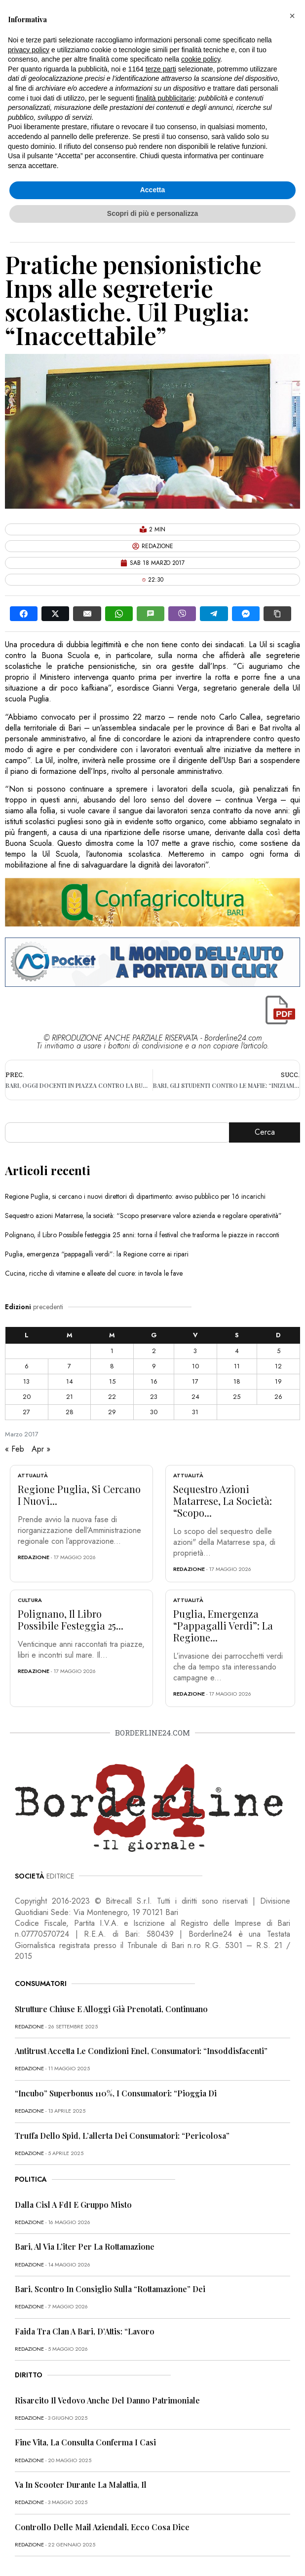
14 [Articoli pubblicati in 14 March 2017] (69, 1381)
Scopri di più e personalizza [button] (152, 213)
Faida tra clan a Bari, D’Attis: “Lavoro (84, 2331)
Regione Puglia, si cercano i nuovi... (79, 1494)
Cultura (30, 1600)
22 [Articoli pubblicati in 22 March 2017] (112, 1396)
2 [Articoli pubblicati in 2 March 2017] (154, 1351)
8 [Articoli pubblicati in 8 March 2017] (112, 1366)
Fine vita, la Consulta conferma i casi (85, 2442)
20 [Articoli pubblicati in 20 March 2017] (27, 1396)
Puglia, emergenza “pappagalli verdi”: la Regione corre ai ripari (97, 1254)
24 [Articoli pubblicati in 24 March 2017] (195, 1396)
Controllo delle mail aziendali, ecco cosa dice (102, 2527)
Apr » (41, 1449)
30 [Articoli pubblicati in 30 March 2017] (153, 1412)
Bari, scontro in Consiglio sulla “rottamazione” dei (110, 2289)
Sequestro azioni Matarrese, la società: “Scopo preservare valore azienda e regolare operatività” (143, 1215)
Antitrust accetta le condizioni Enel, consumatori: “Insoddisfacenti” (141, 2051)
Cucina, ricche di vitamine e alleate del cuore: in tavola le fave (94, 1273)
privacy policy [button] (28, 50)
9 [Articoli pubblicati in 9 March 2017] (154, 1366)
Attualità (33, 1475)
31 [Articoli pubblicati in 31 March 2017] (195, 1412)
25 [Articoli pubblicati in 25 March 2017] (236, 1396)
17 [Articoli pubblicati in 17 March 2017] (195, 1381)
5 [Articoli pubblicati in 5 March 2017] (278, 1351)
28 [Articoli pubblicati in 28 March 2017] (70, 1412)
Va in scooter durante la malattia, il (81, 2484)
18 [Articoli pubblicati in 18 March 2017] (236, 1381)
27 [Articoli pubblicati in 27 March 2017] (26, 1412)
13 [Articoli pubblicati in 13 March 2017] (26, 1381)
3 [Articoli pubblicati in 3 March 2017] (195, 1351)
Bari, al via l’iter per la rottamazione (84, 2246)
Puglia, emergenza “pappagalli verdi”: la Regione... (223, 1625)
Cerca (265, 1132)
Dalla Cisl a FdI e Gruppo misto (73, 2204)
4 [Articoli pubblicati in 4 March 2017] (237, 1351)
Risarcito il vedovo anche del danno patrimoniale (107, 2400)
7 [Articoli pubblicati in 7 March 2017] (69, 1366)
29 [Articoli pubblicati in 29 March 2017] (112, 1412)
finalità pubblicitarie (165, 98)
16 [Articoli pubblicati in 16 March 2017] (154, 1381)
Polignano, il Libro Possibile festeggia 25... (70, 1619)
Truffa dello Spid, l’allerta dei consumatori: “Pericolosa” (122, 2135)
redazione (33, 1557)
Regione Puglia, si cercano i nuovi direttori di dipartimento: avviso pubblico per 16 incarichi (135, 1196)
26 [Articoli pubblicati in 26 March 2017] (278, 1396)
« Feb (14, 1449)
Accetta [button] (152, 190)
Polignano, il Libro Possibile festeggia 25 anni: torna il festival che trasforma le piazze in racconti (142, 1235)
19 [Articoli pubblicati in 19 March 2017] (278, 1381)
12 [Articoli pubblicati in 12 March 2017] (278, 1366)
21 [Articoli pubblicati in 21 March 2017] (69, 1396)
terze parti (161, 69)
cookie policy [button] (200, 59)
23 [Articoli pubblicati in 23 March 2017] (153, 1396)
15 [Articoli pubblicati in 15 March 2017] (112, 1381)
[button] (292, 16)
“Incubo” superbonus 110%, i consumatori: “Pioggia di (116, 2093)
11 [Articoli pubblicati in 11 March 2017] (237, 1366)
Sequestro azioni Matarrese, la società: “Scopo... (222, 1500)
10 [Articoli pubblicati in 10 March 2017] (195, 1366)
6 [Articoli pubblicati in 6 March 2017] (27, 1366)
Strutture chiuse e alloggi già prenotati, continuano (111, 2009)
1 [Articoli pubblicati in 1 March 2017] (112, 1351)
